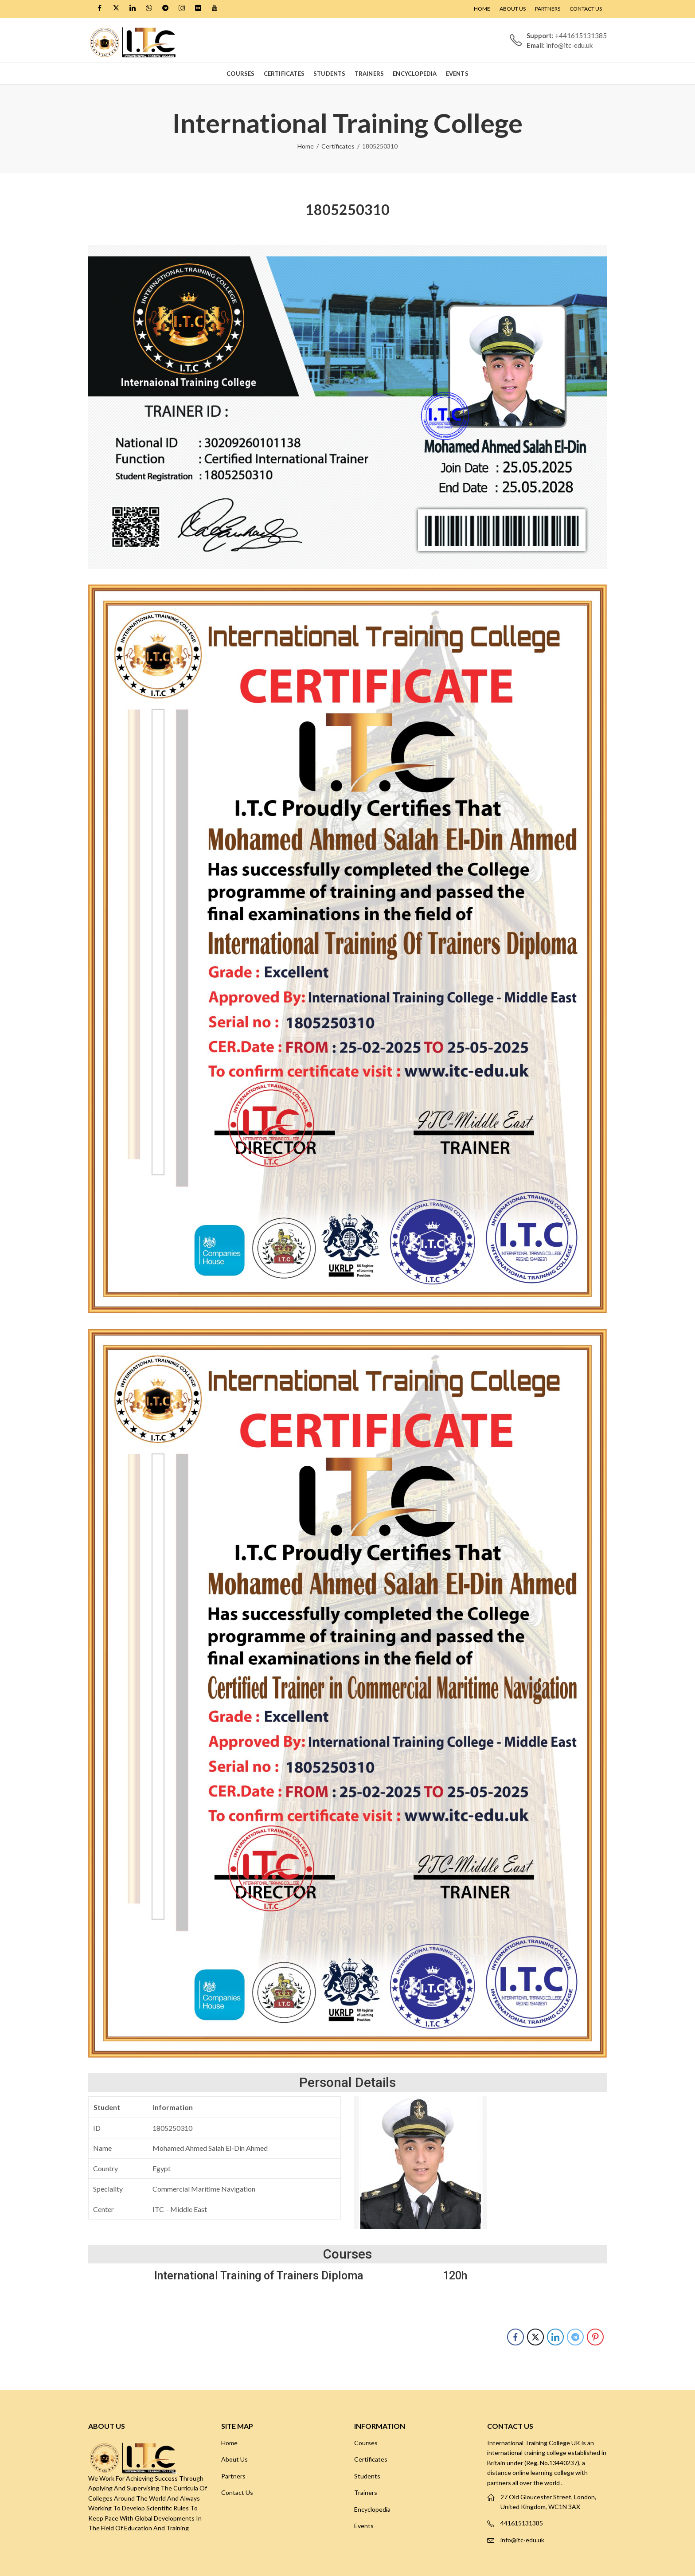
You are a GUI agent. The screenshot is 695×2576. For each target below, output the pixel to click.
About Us (234, 2459)
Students (367, 2476)
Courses (366, 2443)
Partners (233, 2476)
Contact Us (237, 2492)
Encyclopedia (372, 2509)
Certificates (338, 146)
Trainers (365, 2492)
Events (364, 2525)
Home (305, 146)
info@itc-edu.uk (522, 2540)
